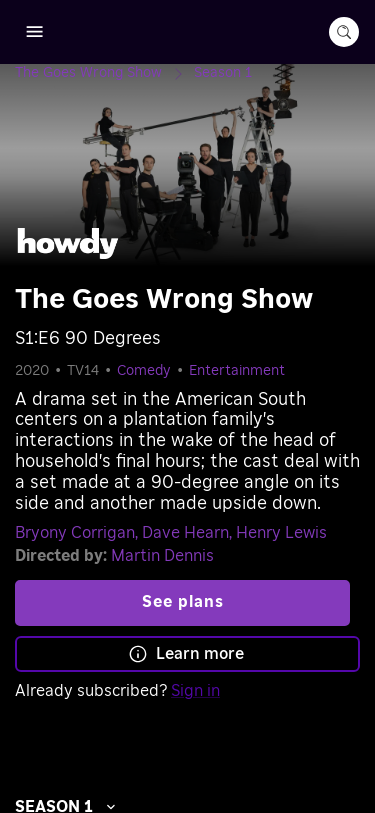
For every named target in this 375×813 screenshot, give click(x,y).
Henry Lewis (281, 533)
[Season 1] (223, 73)
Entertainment (237, 371)
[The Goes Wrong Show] (104, 73)
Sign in (195, 691)
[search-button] (344, 32)
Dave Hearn (185, 533)
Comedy (144, 371)
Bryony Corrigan (75, 533)
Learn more (186, 654)
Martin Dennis (162, 556)
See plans (183, 602)
